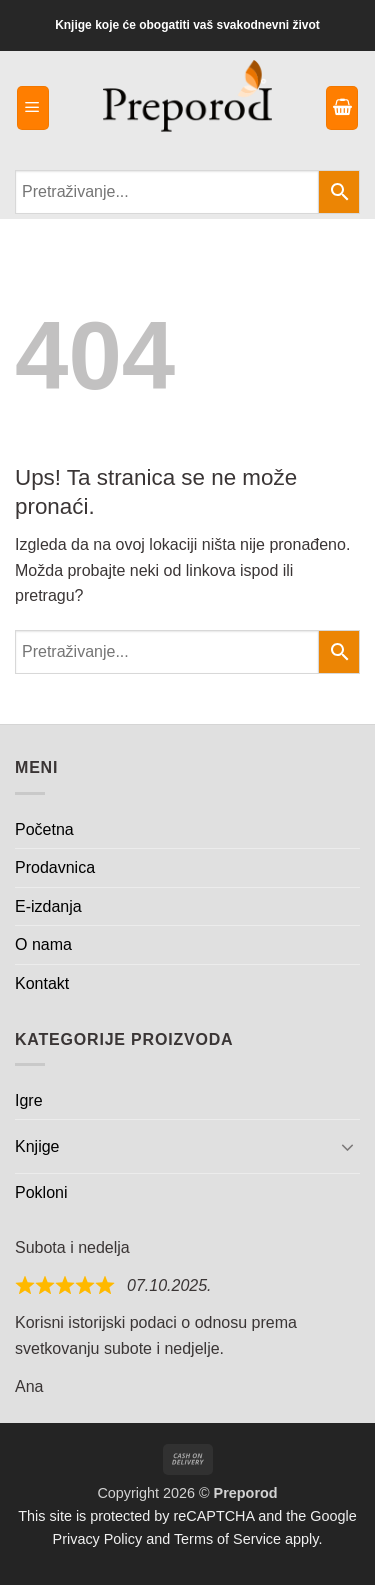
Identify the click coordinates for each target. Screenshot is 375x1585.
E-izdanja (48, 906)
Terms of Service (227, 1539)
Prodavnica (55, 867)
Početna (44, 829)
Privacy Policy (98, 1539)
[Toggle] (348, 1146)
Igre (29, 1100)
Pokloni (41, 1192)
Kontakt (42, 983)
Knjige (37, 1146)
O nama (43, 944)
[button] (33, 108)
